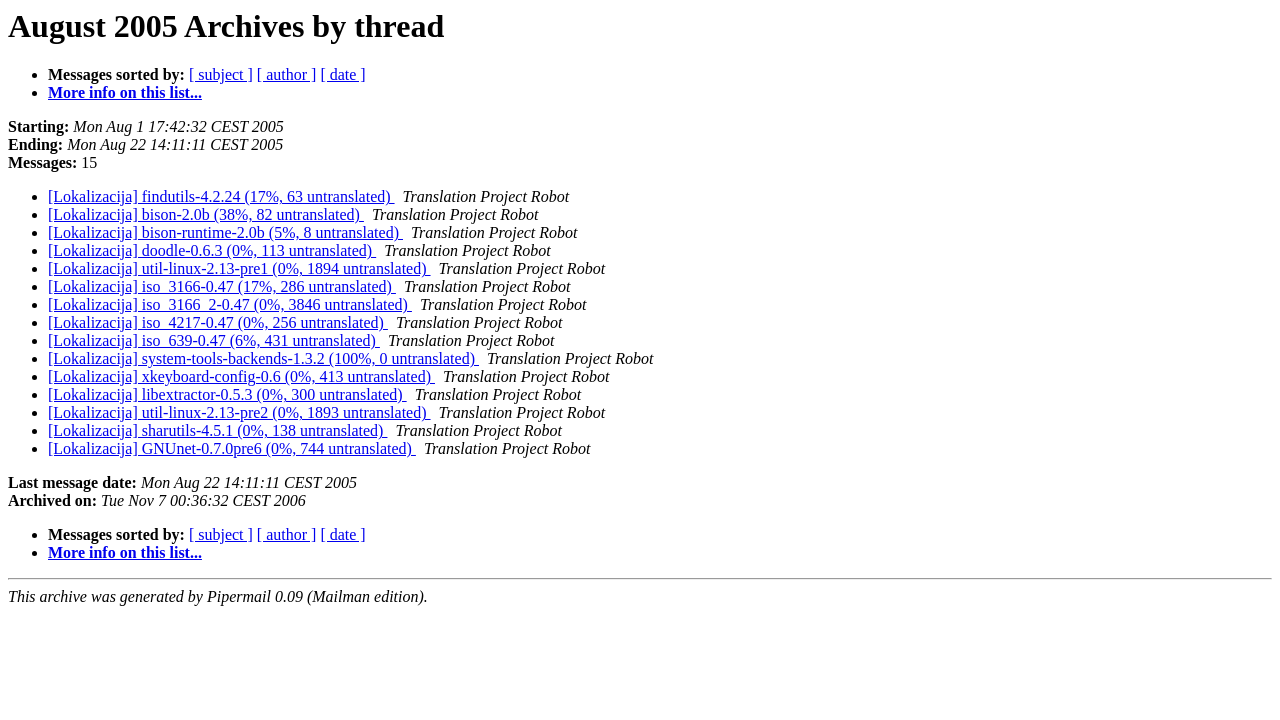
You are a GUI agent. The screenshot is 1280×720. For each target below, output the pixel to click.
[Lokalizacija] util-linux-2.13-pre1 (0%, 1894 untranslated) (239, 268)
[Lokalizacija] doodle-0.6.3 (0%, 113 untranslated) (212, 250)
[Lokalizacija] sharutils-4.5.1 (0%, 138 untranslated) (217, 430)
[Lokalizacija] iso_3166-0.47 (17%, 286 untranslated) (222, 286)
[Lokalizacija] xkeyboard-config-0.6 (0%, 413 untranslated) (241, 376)
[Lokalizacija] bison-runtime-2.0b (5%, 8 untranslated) (225, 232)
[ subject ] (221, 74)
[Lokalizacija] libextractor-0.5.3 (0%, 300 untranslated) (227, 394)
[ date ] (342, 74)
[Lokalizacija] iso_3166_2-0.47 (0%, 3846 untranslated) (230, 304)
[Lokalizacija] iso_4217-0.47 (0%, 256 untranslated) (218, 322)
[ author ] (287, 74)
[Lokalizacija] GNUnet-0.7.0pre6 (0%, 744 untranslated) (232, 448)
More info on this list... (125, 92)
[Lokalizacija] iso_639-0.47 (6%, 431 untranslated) (214, 340)
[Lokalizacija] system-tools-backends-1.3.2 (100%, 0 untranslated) (263, 358)
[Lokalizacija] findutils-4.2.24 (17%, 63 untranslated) (221, 196)
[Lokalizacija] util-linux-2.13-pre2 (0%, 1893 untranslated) (239, 412)
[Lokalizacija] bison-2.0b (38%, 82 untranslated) (206, 214)
